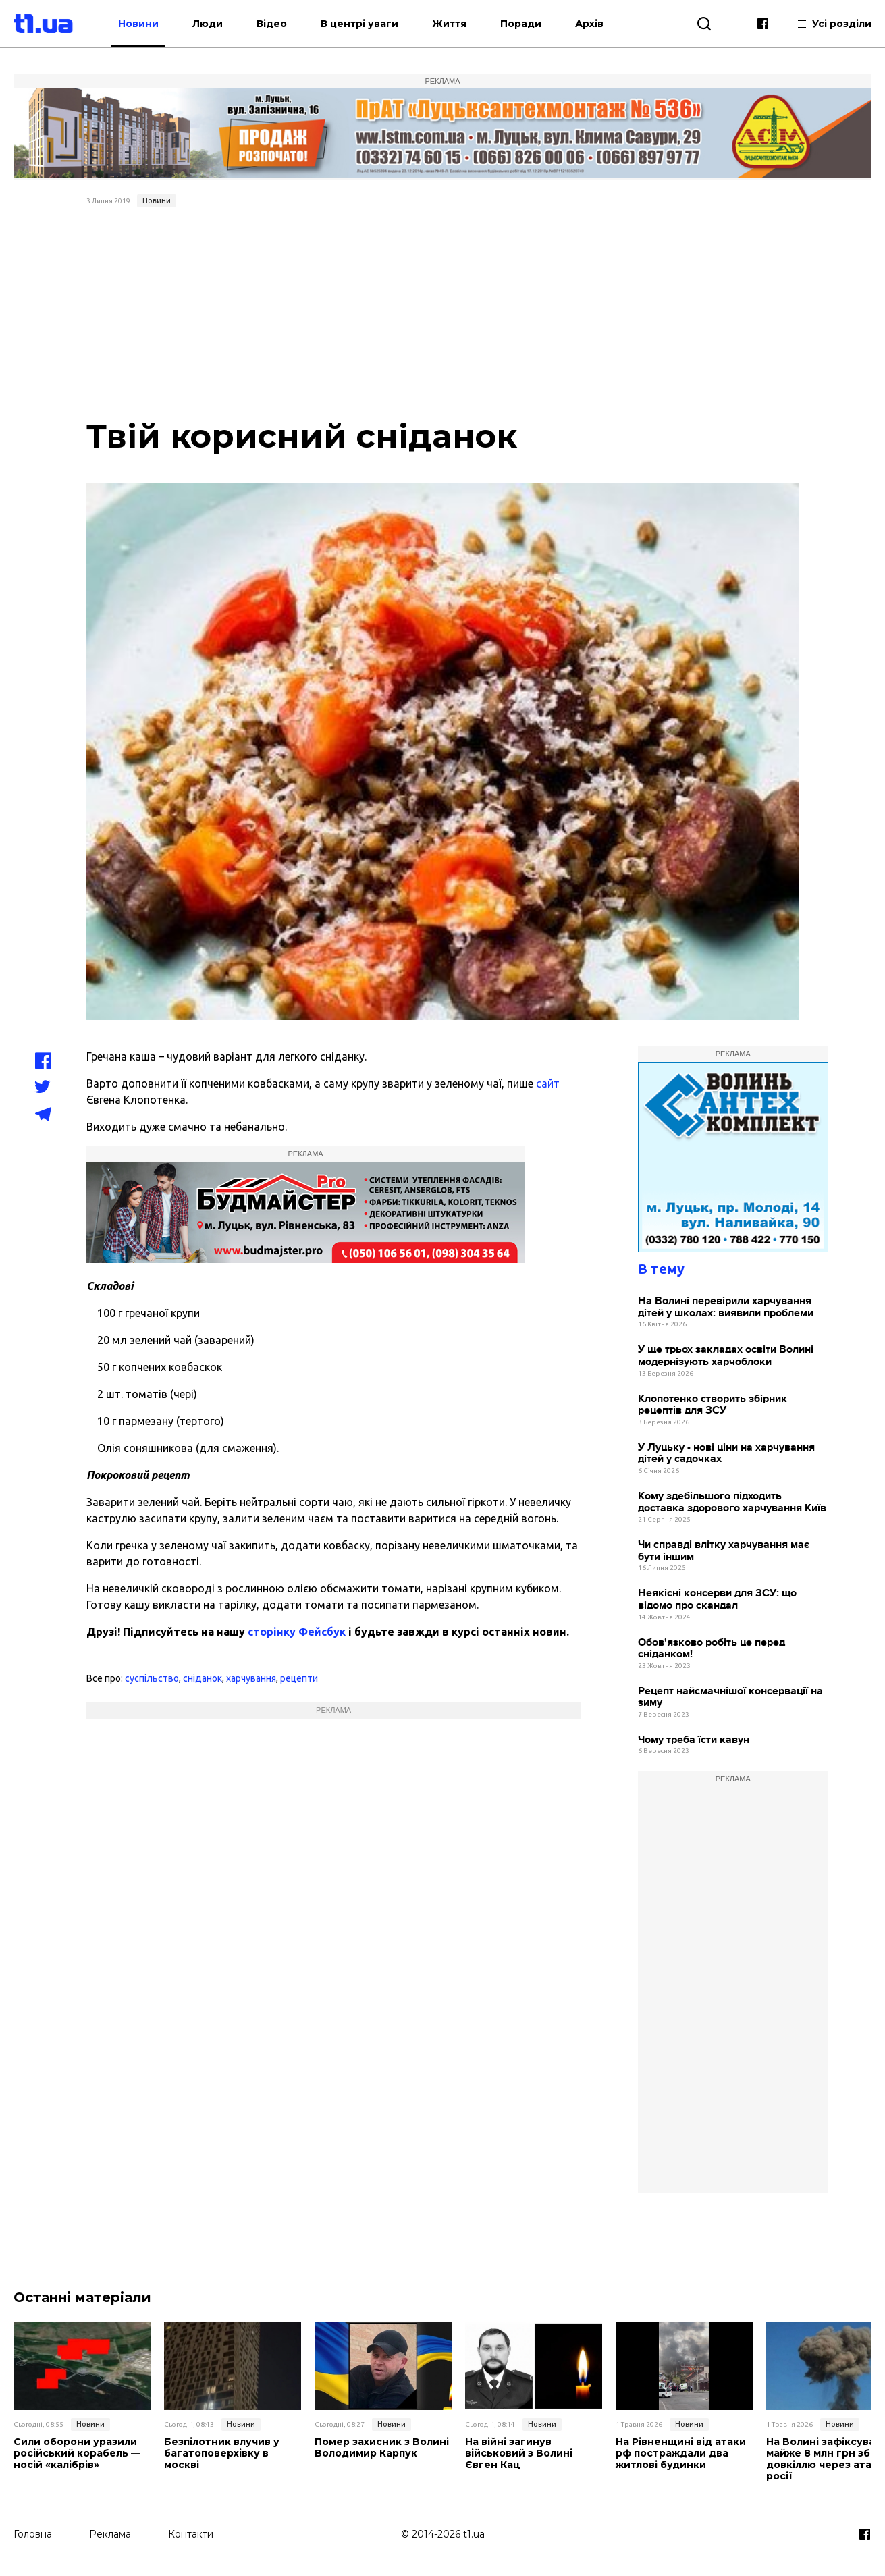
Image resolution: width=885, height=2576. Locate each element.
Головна (33, 2533)
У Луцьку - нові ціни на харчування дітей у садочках (726, 1454)
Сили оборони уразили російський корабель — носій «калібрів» (77, 2453)
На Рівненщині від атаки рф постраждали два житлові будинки (680, 2453)
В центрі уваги (367, 24)
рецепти (299, 1678)
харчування (251, 1678)
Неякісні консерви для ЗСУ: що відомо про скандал (717, 1599)
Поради (528, 24)
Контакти (190, 2533)
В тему (661, 1269)
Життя (456, 24)
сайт (548, 1083)
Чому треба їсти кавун (693, 1740)
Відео (279, 24)
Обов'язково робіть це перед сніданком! (711, 1649)
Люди (215, 24)
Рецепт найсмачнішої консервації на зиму (730, 1697)
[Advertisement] (442, 313)
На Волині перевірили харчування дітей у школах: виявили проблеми (725, 1307)
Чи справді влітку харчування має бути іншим (723, 1551)
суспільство (152, 1678)
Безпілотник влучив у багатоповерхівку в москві (221, 2453)
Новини (146, 24)
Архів (597, 24)
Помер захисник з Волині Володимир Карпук (381, 2447)
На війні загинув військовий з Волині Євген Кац (518, 2453)
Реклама (110, 2533)
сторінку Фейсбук (297, 1632)
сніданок (202, 1678)
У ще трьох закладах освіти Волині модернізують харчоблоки (725, 1356)
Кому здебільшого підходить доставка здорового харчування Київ (732, 1502)
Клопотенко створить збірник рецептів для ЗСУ (712, 1405)
